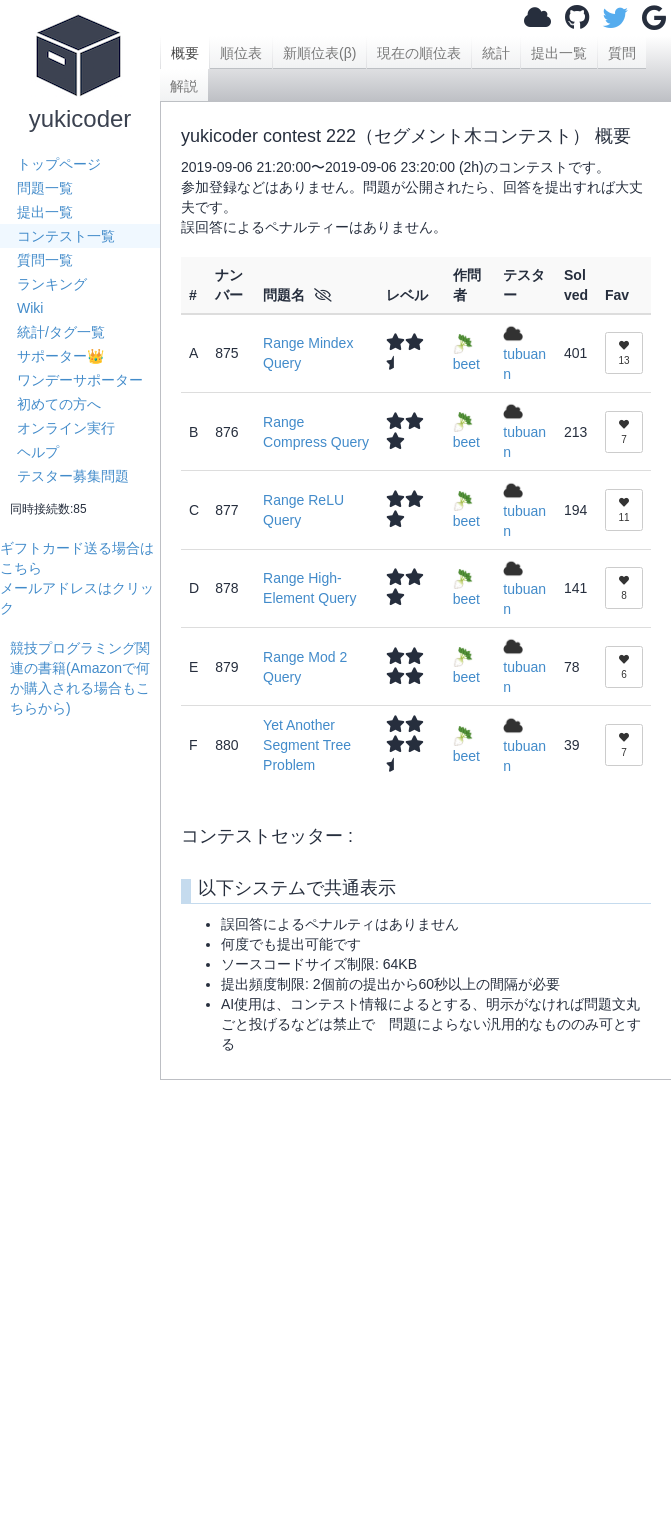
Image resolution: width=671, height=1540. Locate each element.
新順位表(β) (319, 53)
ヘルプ (38, 452)
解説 (184, 86)
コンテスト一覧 (66, 236)
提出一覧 (45, 212)
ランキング (52, 284)
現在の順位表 (419, 53)
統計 (496, 53)
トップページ (59, 164)
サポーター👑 (60, 356)
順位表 (241, 53)
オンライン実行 (66, 428)
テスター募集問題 (73, 476)
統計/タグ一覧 (61, 332)
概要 (185, 53)
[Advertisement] (85, 1018)
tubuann (524, 353)
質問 (622, 53)
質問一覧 (45, 260)
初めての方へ (59, 404)
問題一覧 (45, 188)
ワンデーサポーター (80, 380)
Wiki (30, 308)
